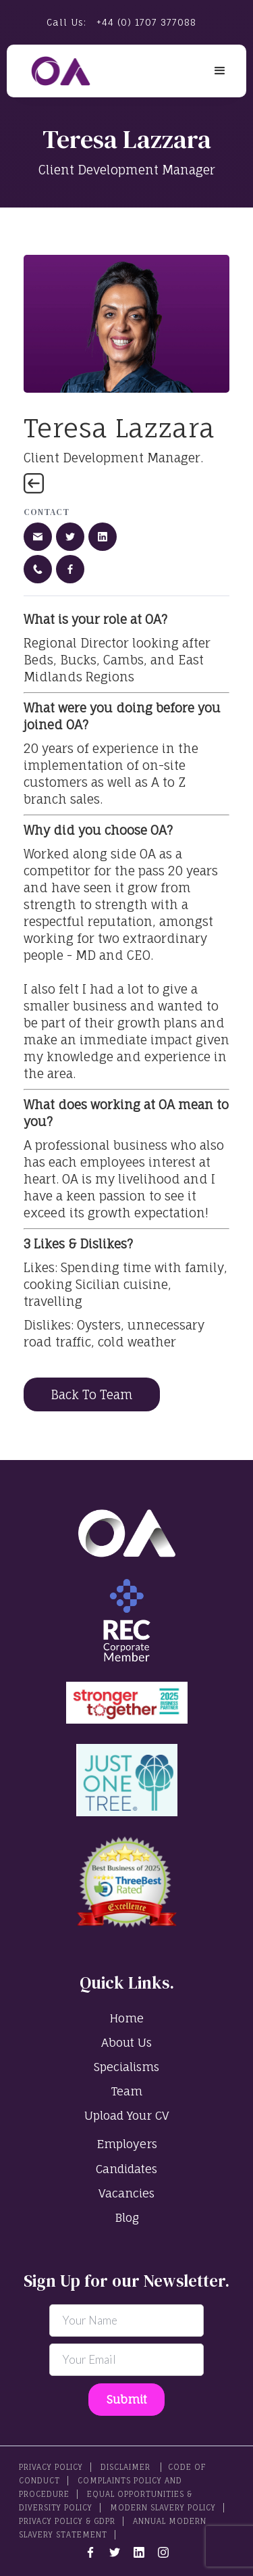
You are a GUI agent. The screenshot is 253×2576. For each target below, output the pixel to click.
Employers (126, 2144)
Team (126, 2091)
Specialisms (126, 2067)
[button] (220, 71)
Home (126, 2018)
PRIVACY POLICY (51, 2467)
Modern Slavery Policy (163, 2507)
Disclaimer (127, 2467)
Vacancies (126, 2193)
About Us (126, 2042)
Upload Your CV (126, 2115)
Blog (127, 2217)
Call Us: (121, 22)
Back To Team (92, 1394)
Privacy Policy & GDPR (67, 2521)
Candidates (126, 2169)
